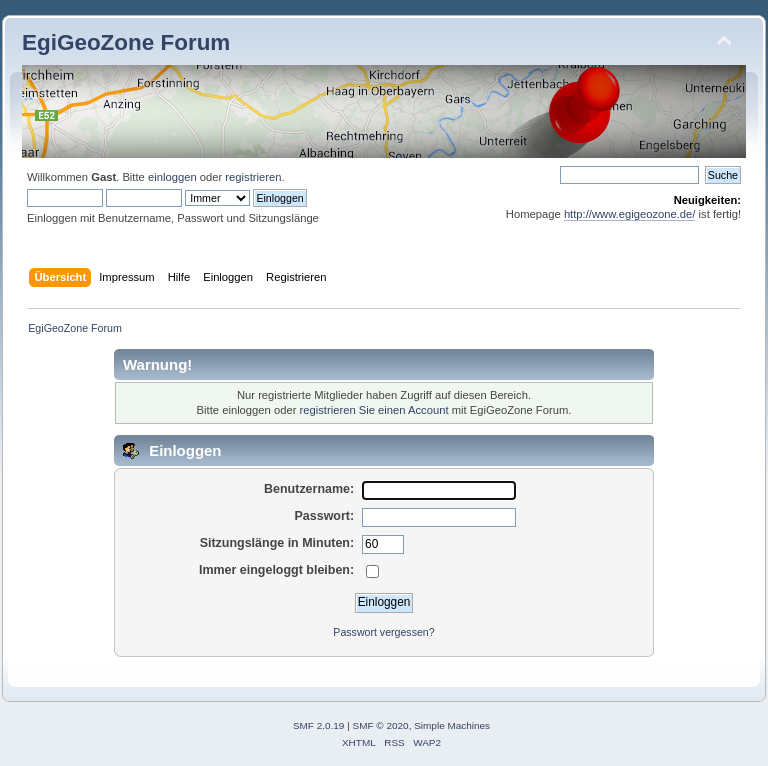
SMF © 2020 (381, 725)
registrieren (253, 177)
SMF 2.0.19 (319, 725)
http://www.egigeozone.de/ (630, 214)
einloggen (172, 177)
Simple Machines (452, 725)
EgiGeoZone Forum (126, 42)
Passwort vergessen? (383, 632)
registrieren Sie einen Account (374, 410)
